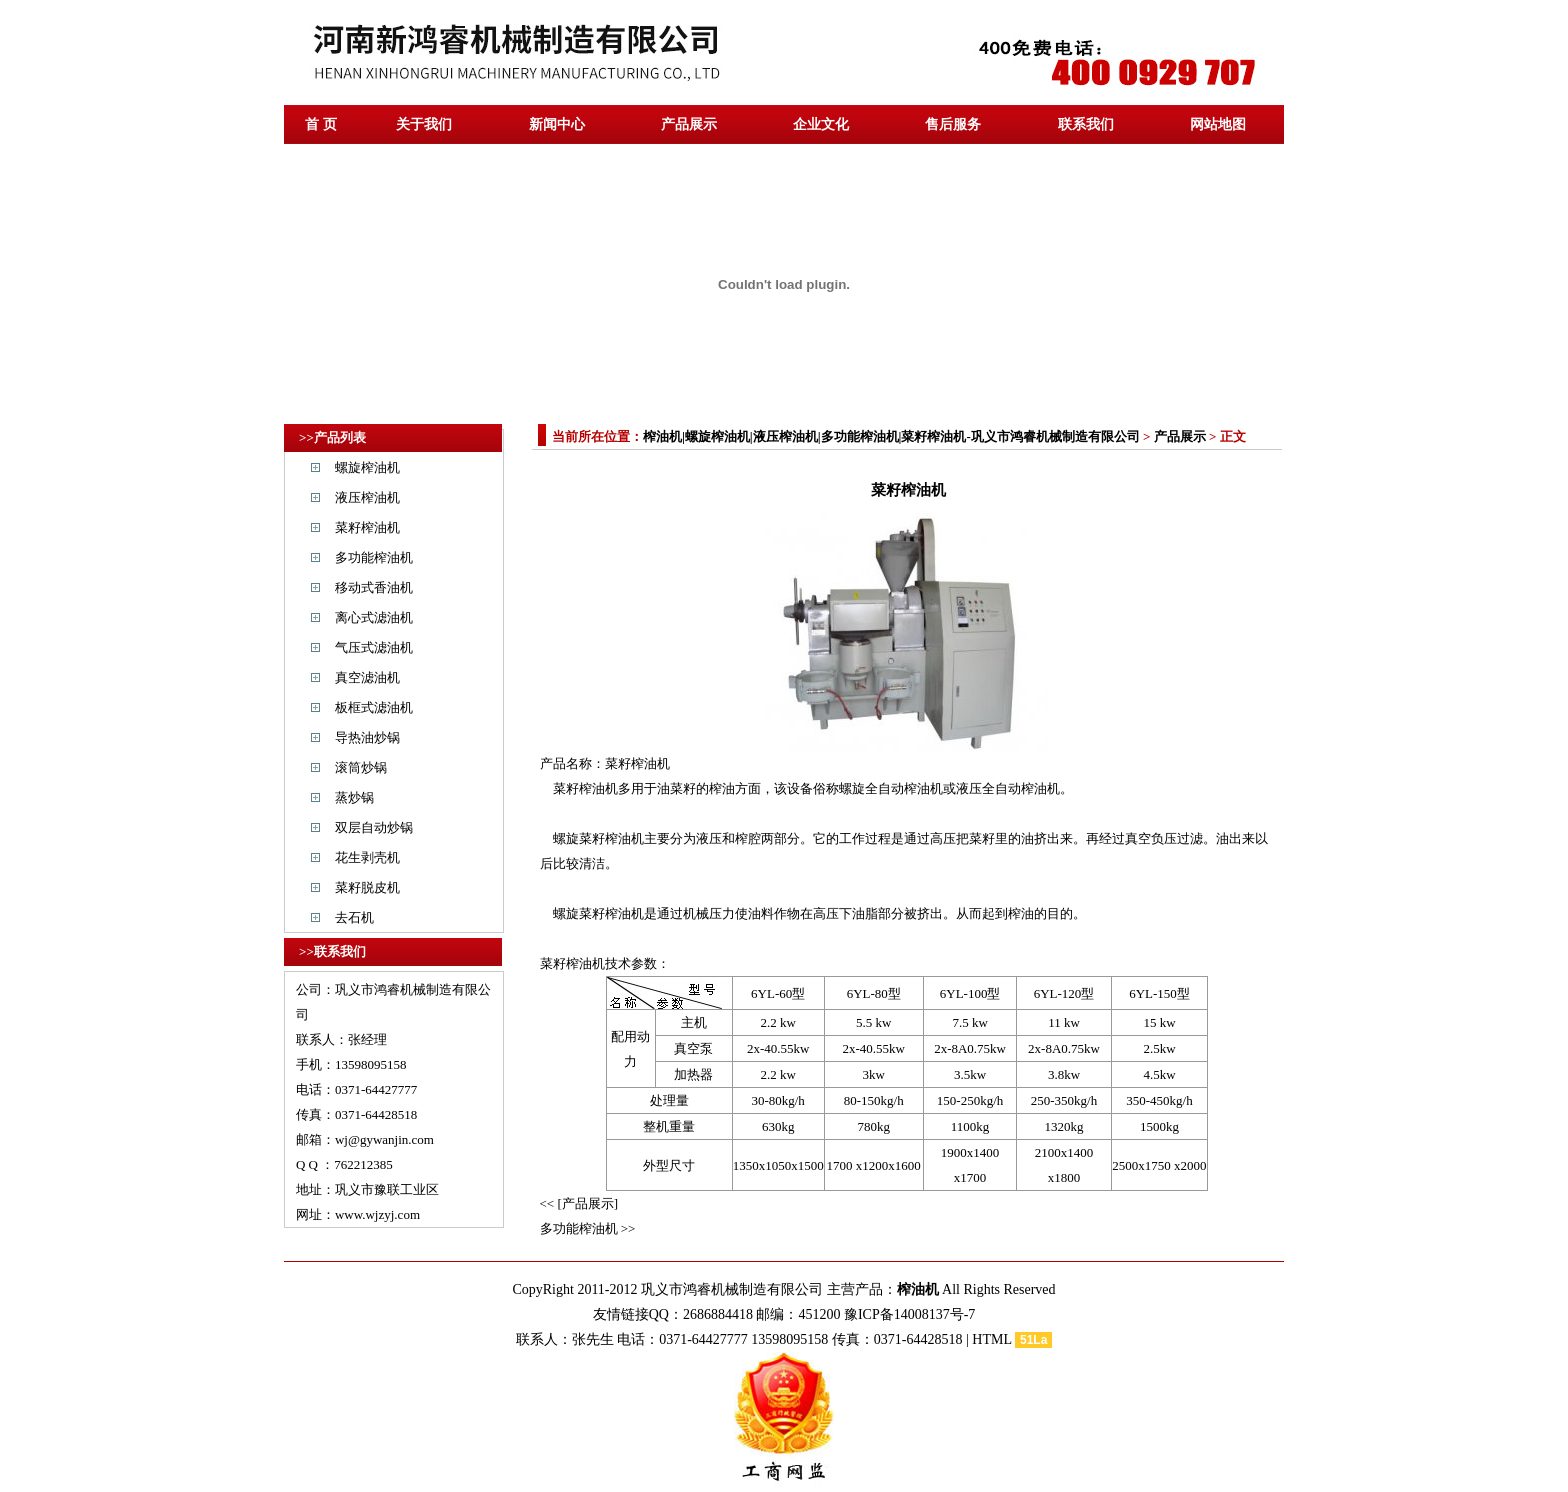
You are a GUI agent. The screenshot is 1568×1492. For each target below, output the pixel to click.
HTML (991, 1339)
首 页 (321, 124)
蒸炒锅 (354, 797)
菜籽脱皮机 (367, 887)
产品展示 (689, 124)
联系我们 (1086, 124)
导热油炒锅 (367, 737)
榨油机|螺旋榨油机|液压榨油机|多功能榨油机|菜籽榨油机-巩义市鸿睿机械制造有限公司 (891, 436)
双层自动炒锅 (374, 827)
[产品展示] (587, 1203)
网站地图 (1218, 124)
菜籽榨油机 (367, 527)
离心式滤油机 (374, 617)
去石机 (354, 917)
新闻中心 (557, 124)
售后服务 (953, 124)
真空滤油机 (367, 677)
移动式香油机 (374, 587)
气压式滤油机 (374, 647)
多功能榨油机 (374, 557)
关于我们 (424, 124)
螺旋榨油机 (367, 467)
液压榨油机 (367, 497)
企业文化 (821, 124)
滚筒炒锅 (361, 767)
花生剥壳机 (367, 857)
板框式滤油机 (374, 707)
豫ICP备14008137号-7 (909, 1314)
